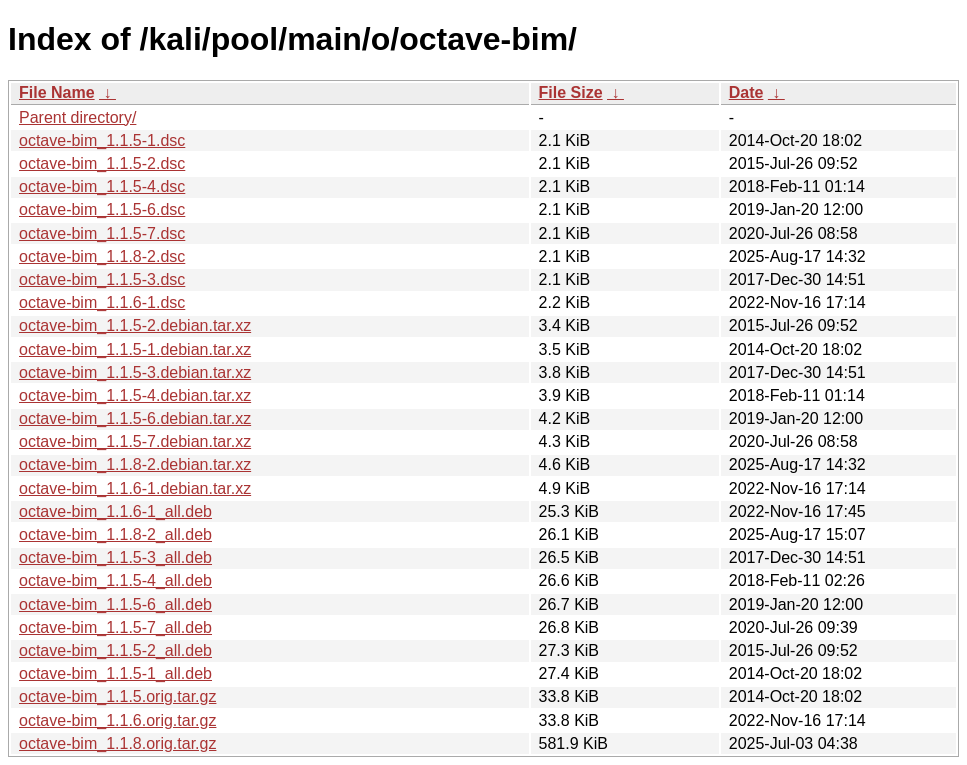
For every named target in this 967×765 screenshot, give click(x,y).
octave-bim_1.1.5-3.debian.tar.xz (135, 372)
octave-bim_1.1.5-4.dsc (102, 186)
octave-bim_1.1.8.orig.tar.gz (117, 743)
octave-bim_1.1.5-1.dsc (102, 140)
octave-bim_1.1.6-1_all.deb (115, 511)
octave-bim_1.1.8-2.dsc (102, 256)
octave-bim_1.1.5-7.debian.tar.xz (135, 441)
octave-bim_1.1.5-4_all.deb (115, 580)
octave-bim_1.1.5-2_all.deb (115, 650)
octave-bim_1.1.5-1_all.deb (115, 673)
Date (746, 92)
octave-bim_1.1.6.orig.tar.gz (117, 720)
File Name (57, 92)
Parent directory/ (77, 117)
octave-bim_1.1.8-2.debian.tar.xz (135, 464)
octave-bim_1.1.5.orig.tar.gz (117, 696)
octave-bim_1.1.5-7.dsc (102, 233)
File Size (571, 92)
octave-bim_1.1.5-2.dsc (102, 163)
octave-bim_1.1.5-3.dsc (102, 279)
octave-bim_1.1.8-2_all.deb (115, 534)
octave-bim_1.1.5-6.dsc (102, 209)
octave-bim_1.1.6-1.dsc (102, 302)
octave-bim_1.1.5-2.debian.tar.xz (135, 325)
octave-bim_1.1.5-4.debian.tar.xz (135, 395)
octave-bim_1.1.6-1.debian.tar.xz (135, 488)
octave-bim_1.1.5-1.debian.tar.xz (135, 349)
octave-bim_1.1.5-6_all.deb (115, 604)
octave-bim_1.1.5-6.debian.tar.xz (135, 418)
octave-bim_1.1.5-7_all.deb (115, 627)
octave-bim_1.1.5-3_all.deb (115, 557)
